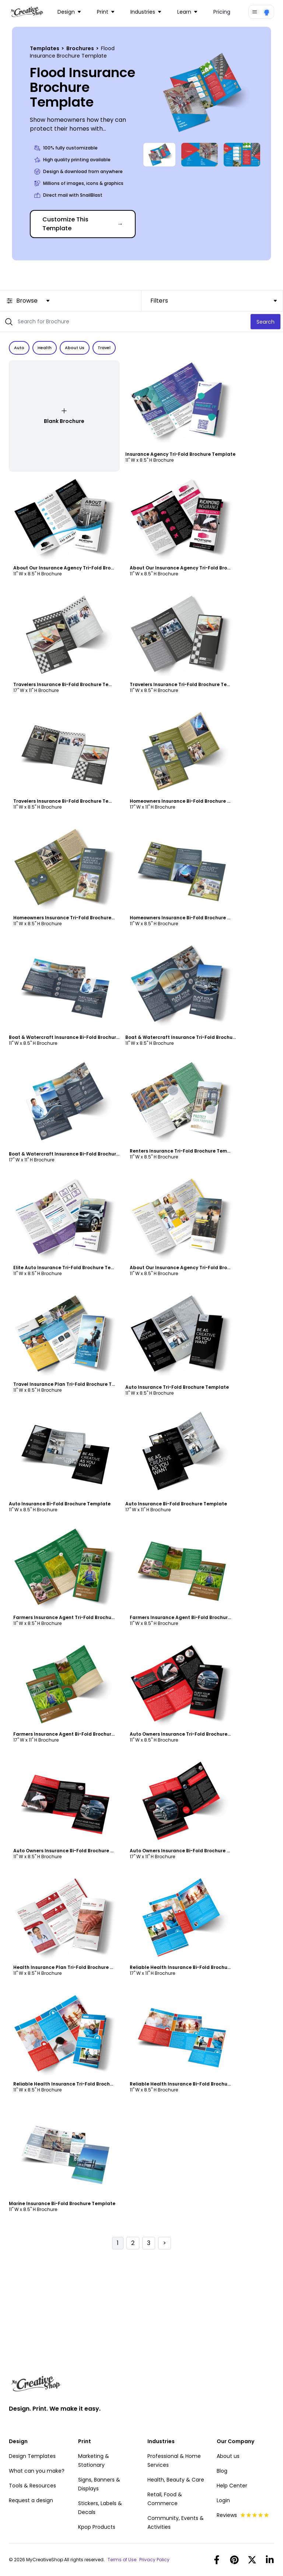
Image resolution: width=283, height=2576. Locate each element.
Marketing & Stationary (93, 2460)
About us (228, 2456)
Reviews (243, 2515)
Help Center (232, 2485)
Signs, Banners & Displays (99, 2484)
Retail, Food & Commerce (164, 2499)
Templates (45, 48)
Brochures (80, 48)
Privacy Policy (154, 2560)
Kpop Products (96, 2527)
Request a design (31, 2500)
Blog (222, 2471)
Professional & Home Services (174, 2460)
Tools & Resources (32, 2485)
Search (265, 322)
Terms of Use (122, 2560)
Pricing (221, 12)
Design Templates (32, 2456)
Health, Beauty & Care (175, 2479)
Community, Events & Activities (175, 2522)
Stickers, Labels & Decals (100, 2508)
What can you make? (36, 2471)
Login (223, 2500)
